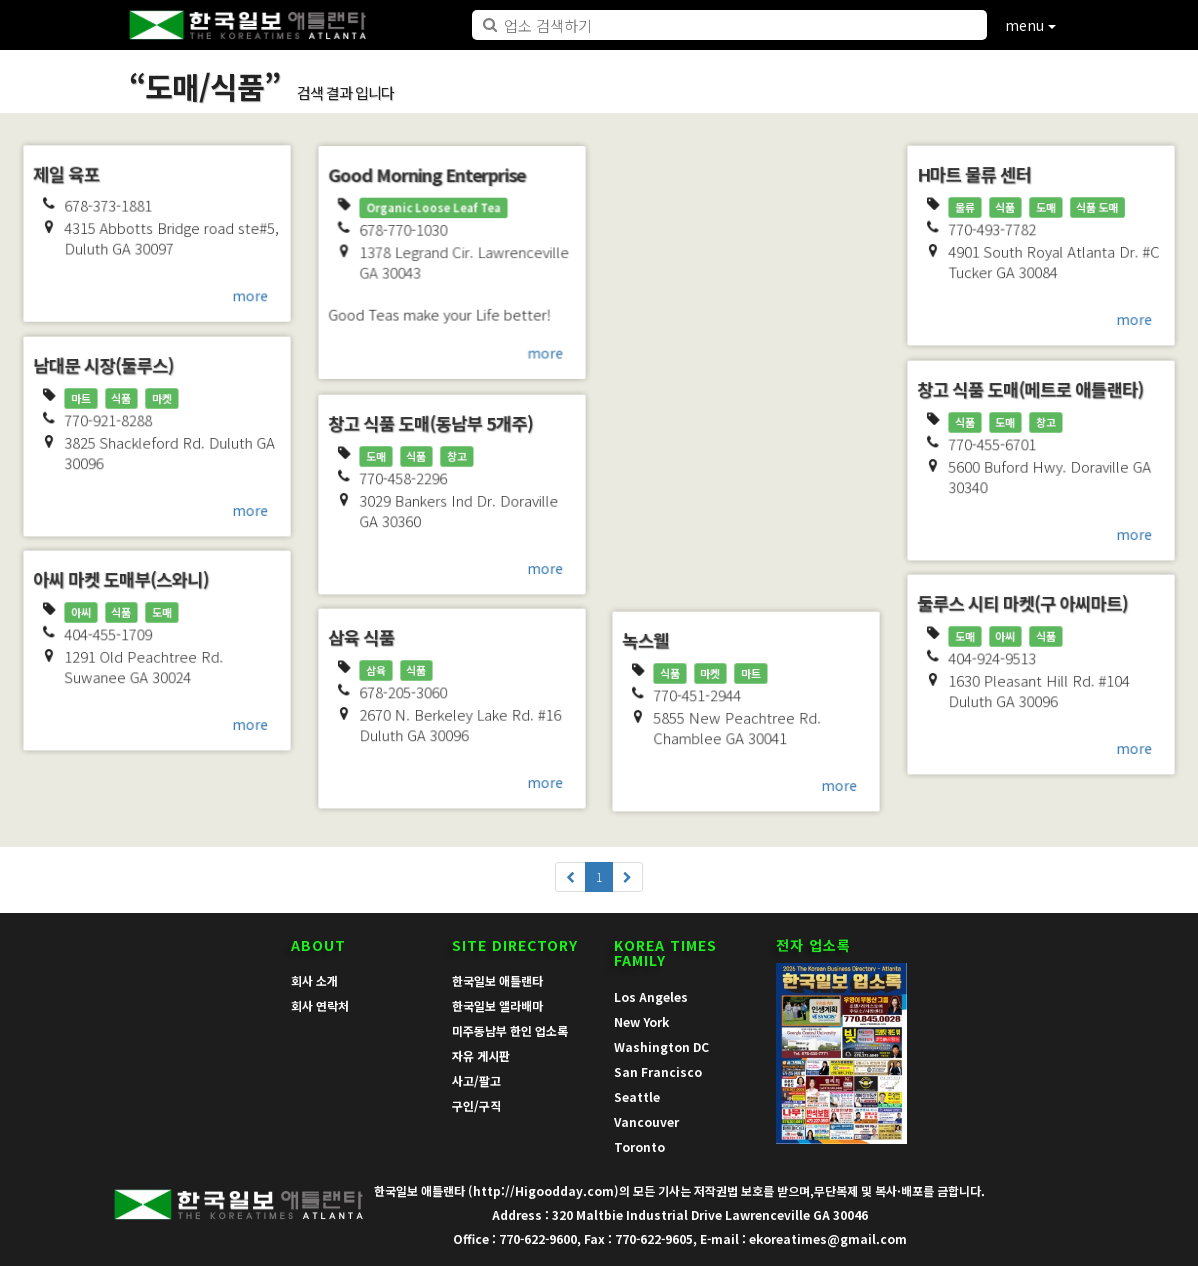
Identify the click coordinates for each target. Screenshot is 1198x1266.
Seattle (637, 1096)
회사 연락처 (320, 1005)
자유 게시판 (481, 1055)
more (252, 297)
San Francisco (658, 1071)
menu (1030, 25)
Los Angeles (651, 996)
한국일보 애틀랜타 (497, 980)
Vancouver (646, 1121)
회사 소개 (314, 980)
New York (641, 1021)
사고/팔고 (476, 1080)
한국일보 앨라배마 (497, 1005)
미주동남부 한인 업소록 (510, 1030)
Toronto (639, 1146)
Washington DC (661, 1046)
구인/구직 (476, 1105)
